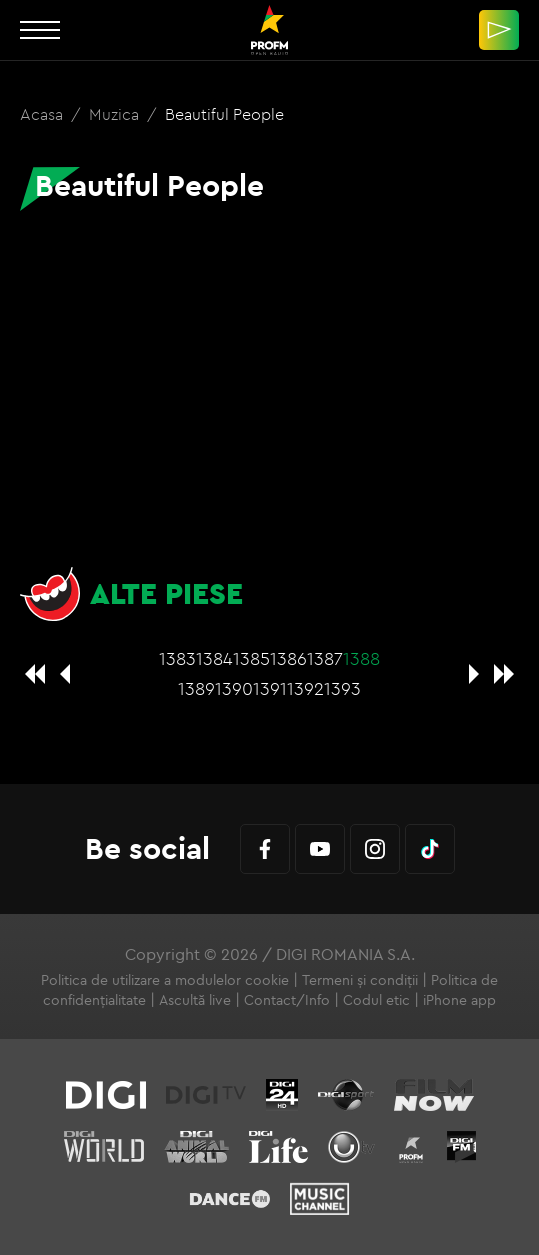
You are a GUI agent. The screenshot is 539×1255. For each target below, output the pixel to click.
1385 (251, 658)
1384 (214, 658)
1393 (342, 688)
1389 (196, 688)
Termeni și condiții (360, 980)
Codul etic (376, 1000)
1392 (305, 688)
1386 (288, 658)
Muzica (116, 114)
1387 (325, 658)
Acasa (43, 114)
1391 (270, 688)
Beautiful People (224, 114)
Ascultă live (195, 1000)
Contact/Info (287, 1000)
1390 (234, 688)
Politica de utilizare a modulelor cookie (165, 980)
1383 (177, 658)
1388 (361, 658)
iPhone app (459, 1000)
